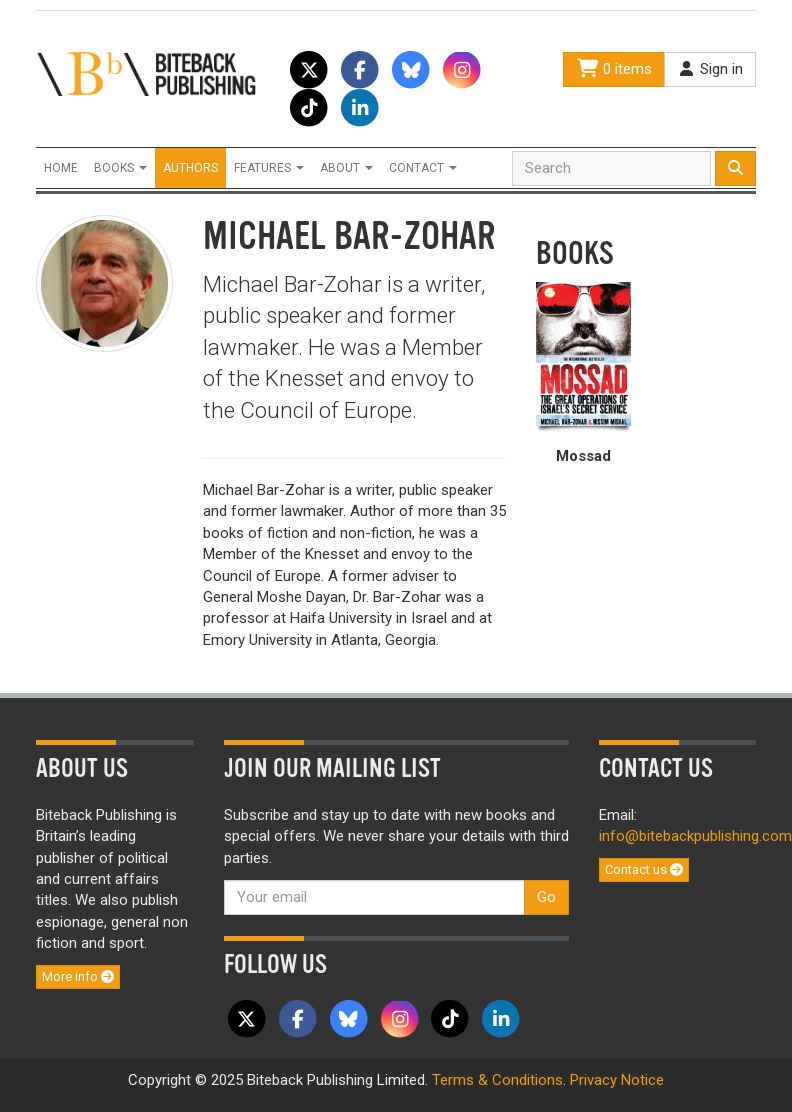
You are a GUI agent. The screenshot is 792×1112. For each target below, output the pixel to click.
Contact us (644, 869)
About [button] (346, 168)
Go (546, 897)
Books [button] (120, 168)
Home (61, 168)
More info (78, 976)
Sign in (710, 69)
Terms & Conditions (497, 1080)
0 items (614, 69)
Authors (190, 168)
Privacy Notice (617, 1080)
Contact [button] (423, 168)
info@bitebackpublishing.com (695, 836)
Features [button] (269, 168)
